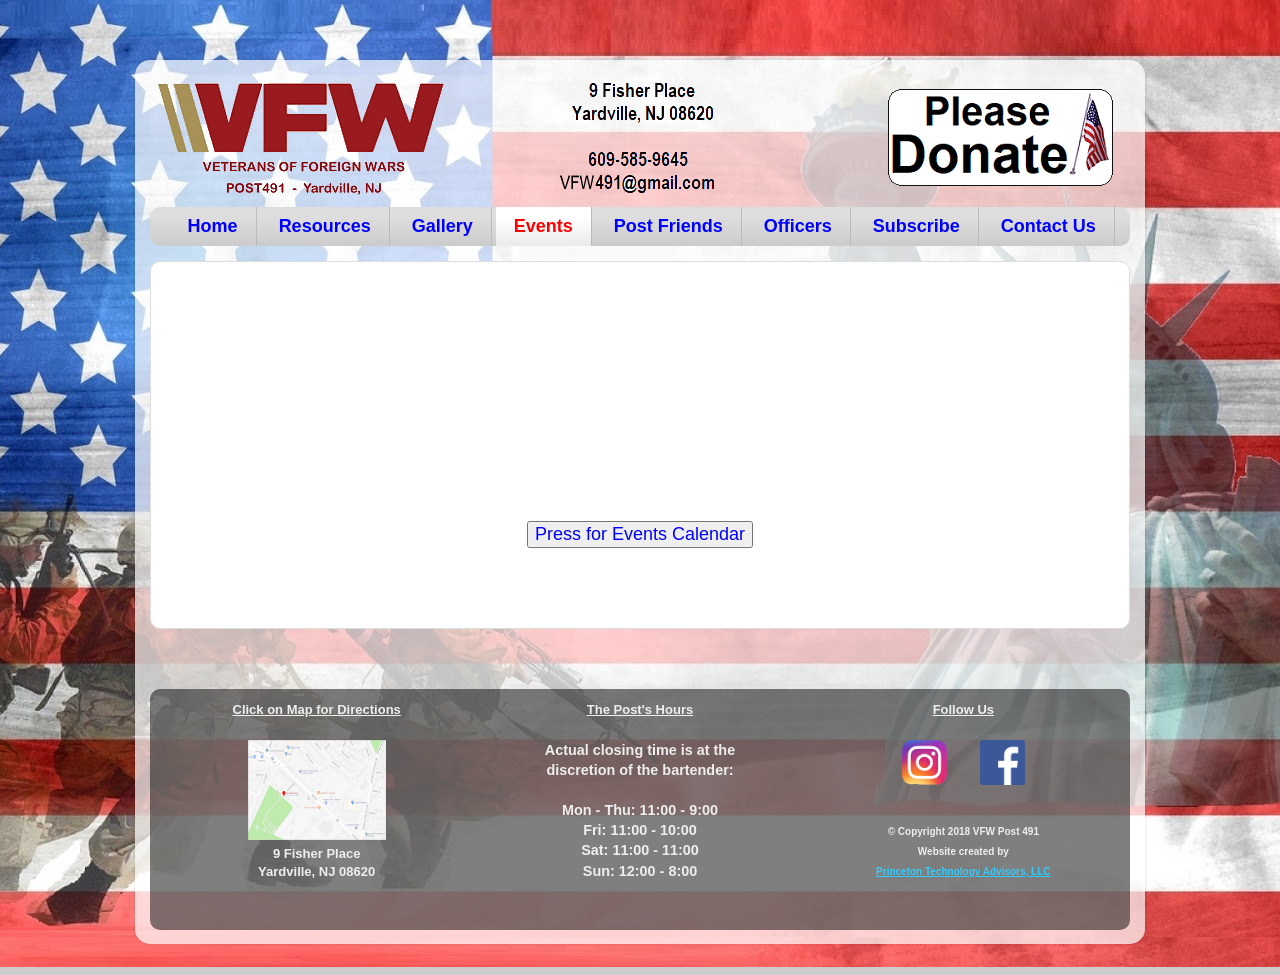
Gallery (442, 226)
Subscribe (916, 226)
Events (543, 226)
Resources (325, 226)
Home (213, 226)
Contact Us (1048, 226)
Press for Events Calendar (640, 534)
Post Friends (668, 226)
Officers (798, 226)
